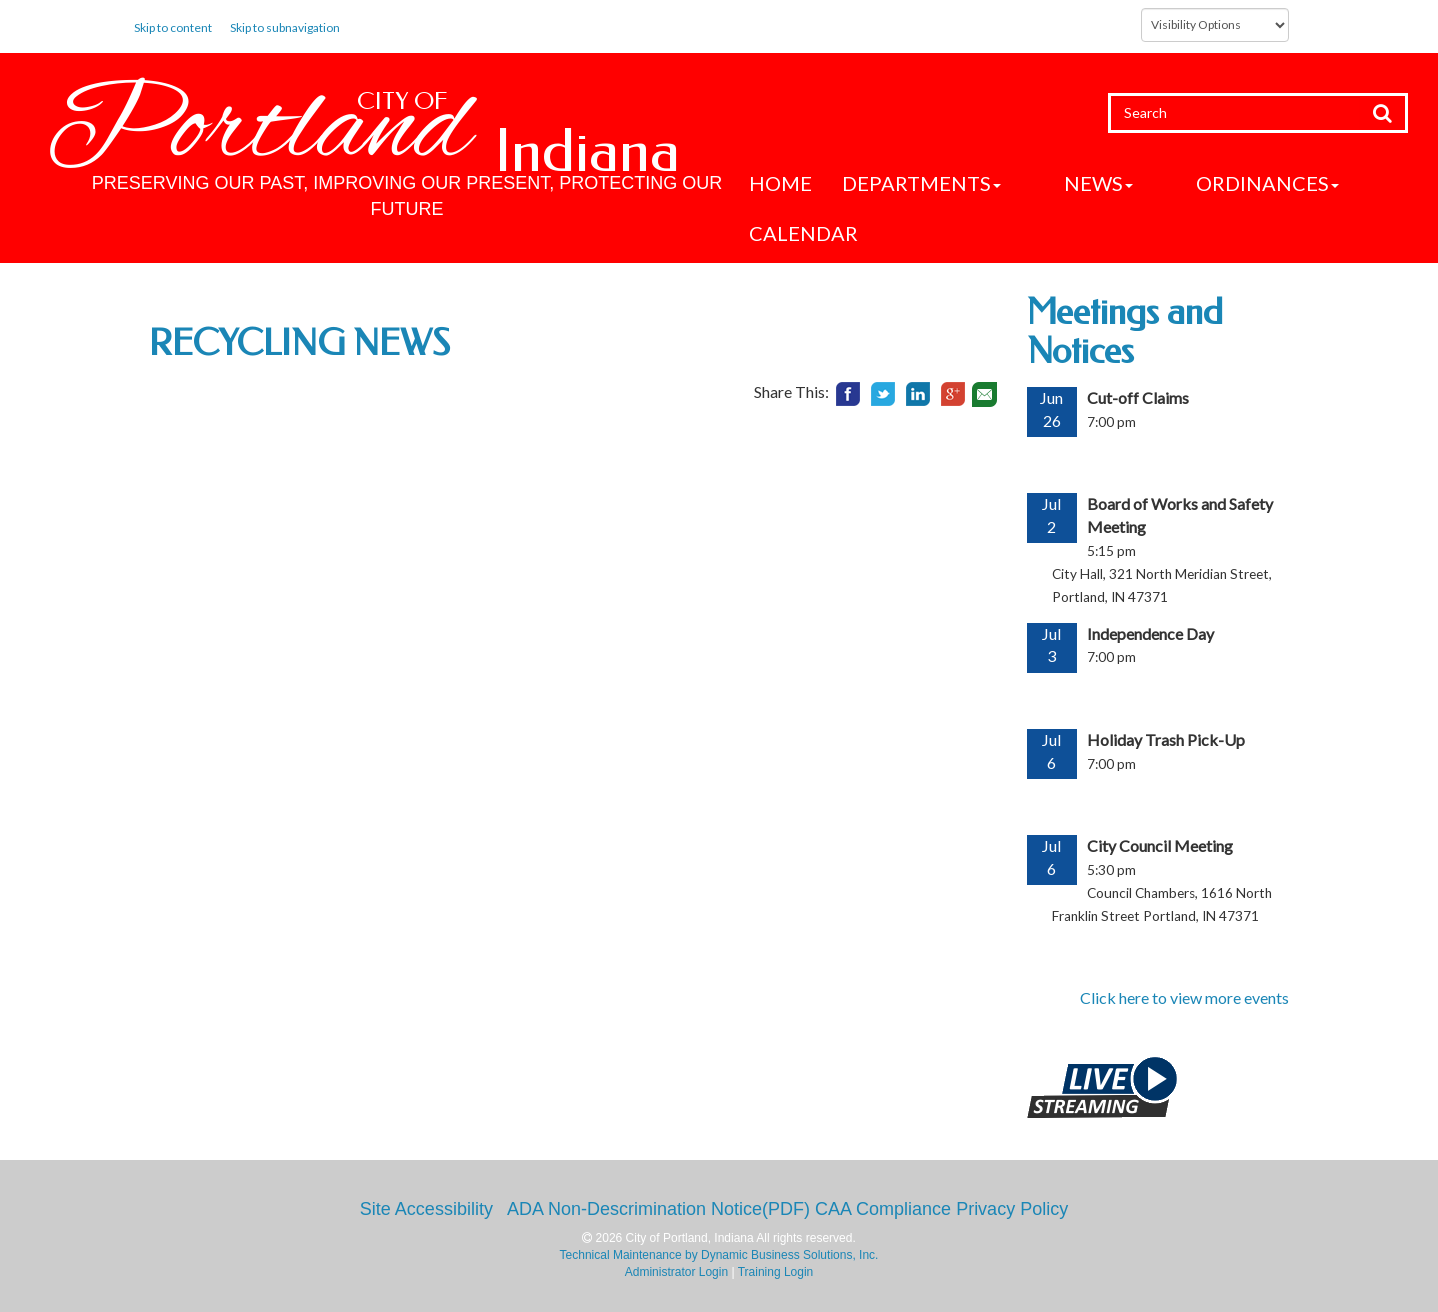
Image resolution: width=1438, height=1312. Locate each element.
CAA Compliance (883, 1209)
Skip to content (173, 27)
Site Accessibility (426, 1209)
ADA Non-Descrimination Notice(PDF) (658, 1209)
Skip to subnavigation (285, 27)
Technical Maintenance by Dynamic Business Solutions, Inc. (719, 1255)
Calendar (803, 233)
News (1065, 183)
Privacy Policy (1012, 1209)
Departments (921, 183)
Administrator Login (676, 1272)
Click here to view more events (1184, 997)
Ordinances (1201, 183)
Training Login (776, 1272)
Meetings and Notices (1125, 332)
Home (780, 183)
